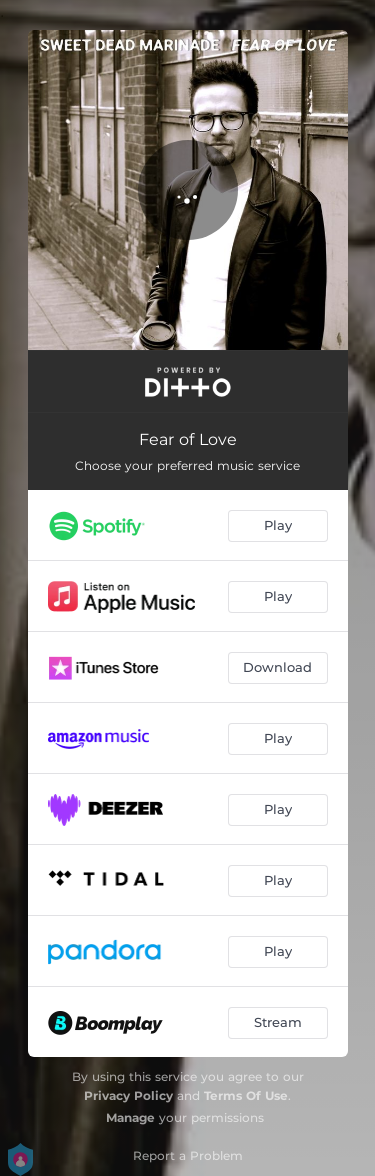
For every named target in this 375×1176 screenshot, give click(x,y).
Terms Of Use (246, 1095)
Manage (130, 1117)
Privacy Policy (128, 1095)
